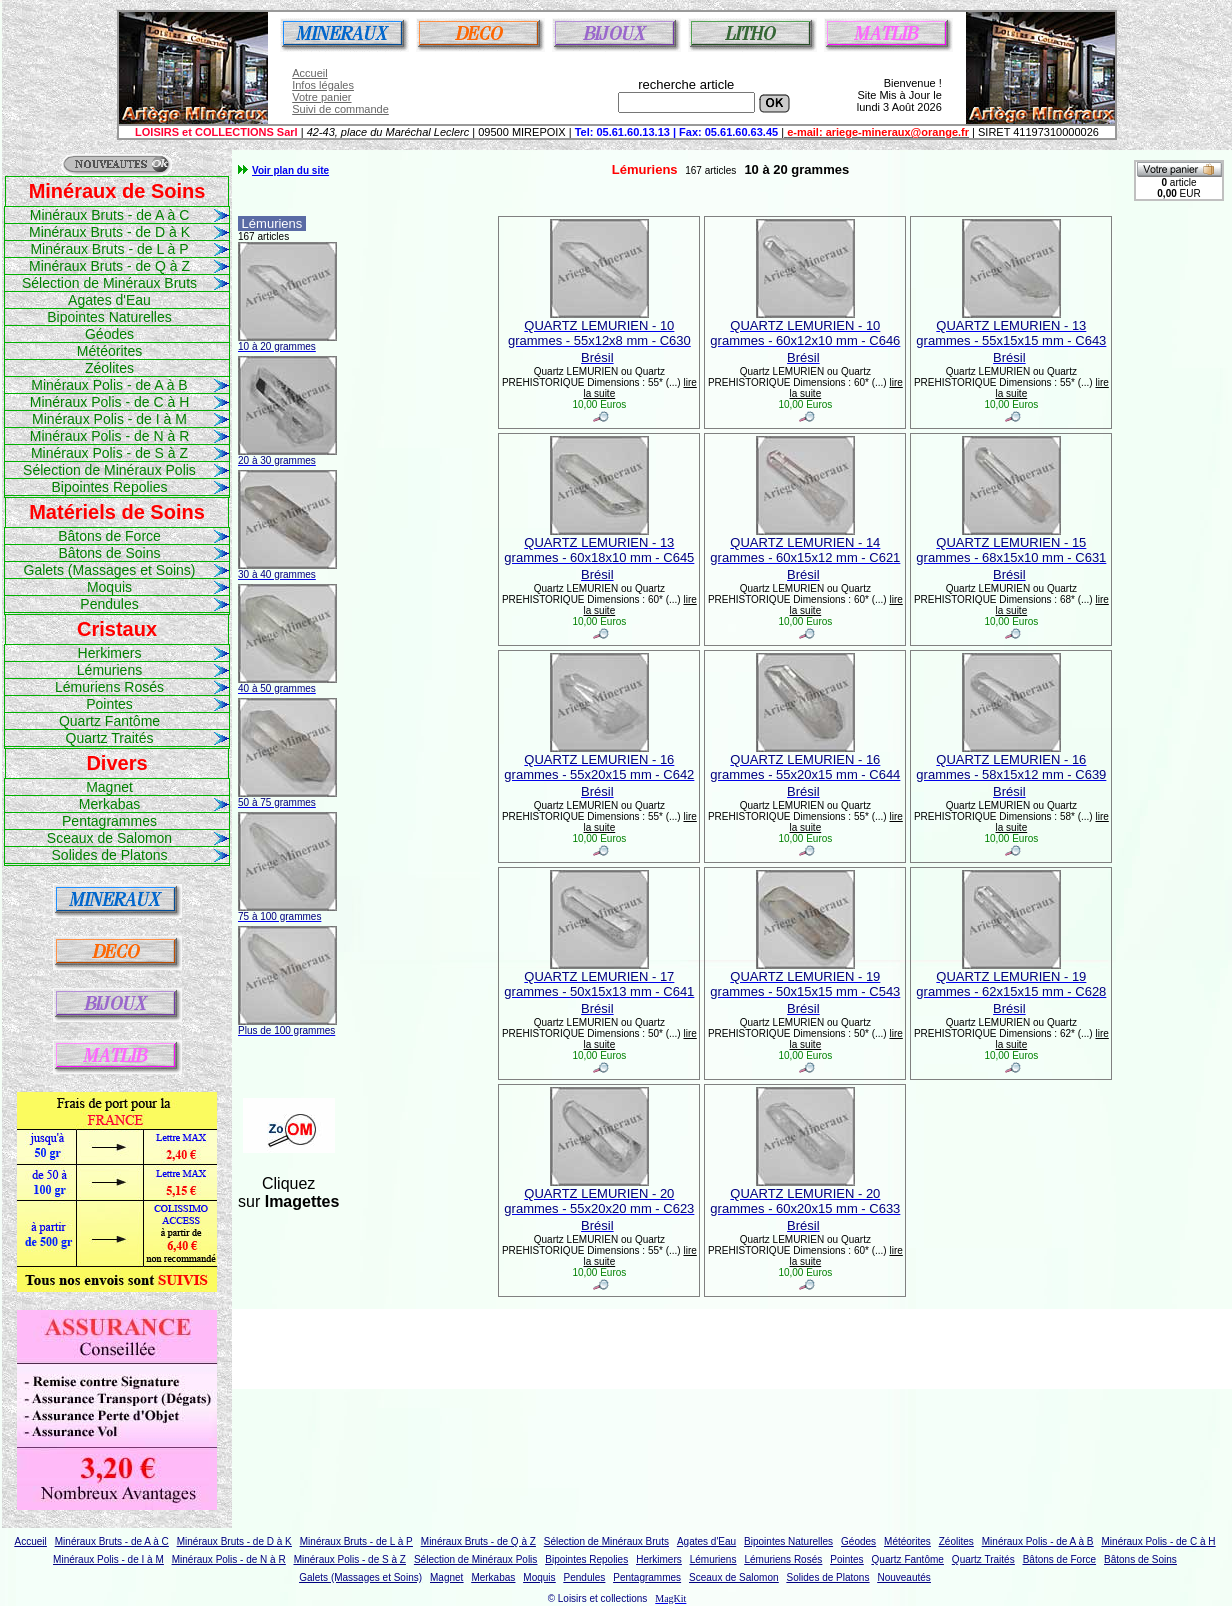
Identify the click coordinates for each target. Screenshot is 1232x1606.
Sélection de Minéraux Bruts (109, 283)
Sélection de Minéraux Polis (109, 470)
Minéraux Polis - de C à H (110, 402)
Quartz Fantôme (109, 721)
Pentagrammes (109, 821)
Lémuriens (109, 670)
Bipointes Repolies (110, 487)
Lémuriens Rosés (109, 687)
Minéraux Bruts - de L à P (109, 249)
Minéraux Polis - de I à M (109, 419)
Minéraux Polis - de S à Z (109, 453)
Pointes (109, 704)
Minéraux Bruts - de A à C (110, 215)
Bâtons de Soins (110, 553)
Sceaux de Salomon (109, 838)
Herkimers (110, 653)
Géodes (109, 334)
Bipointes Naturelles (109, 317)
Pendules (109, 604)
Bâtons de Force (109, 536)
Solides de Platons (110, 855)
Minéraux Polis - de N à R (110, 436)
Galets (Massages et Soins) (110, 570)
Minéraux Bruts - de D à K (109, 232)
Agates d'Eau (109, 300)
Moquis (109, 587)
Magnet (109, 787)
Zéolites (109, 368)
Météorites (109, 351)
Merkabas (109, 804)
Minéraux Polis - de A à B (109, 385)
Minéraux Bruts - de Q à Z (109, 266)
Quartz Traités (110, 738)
